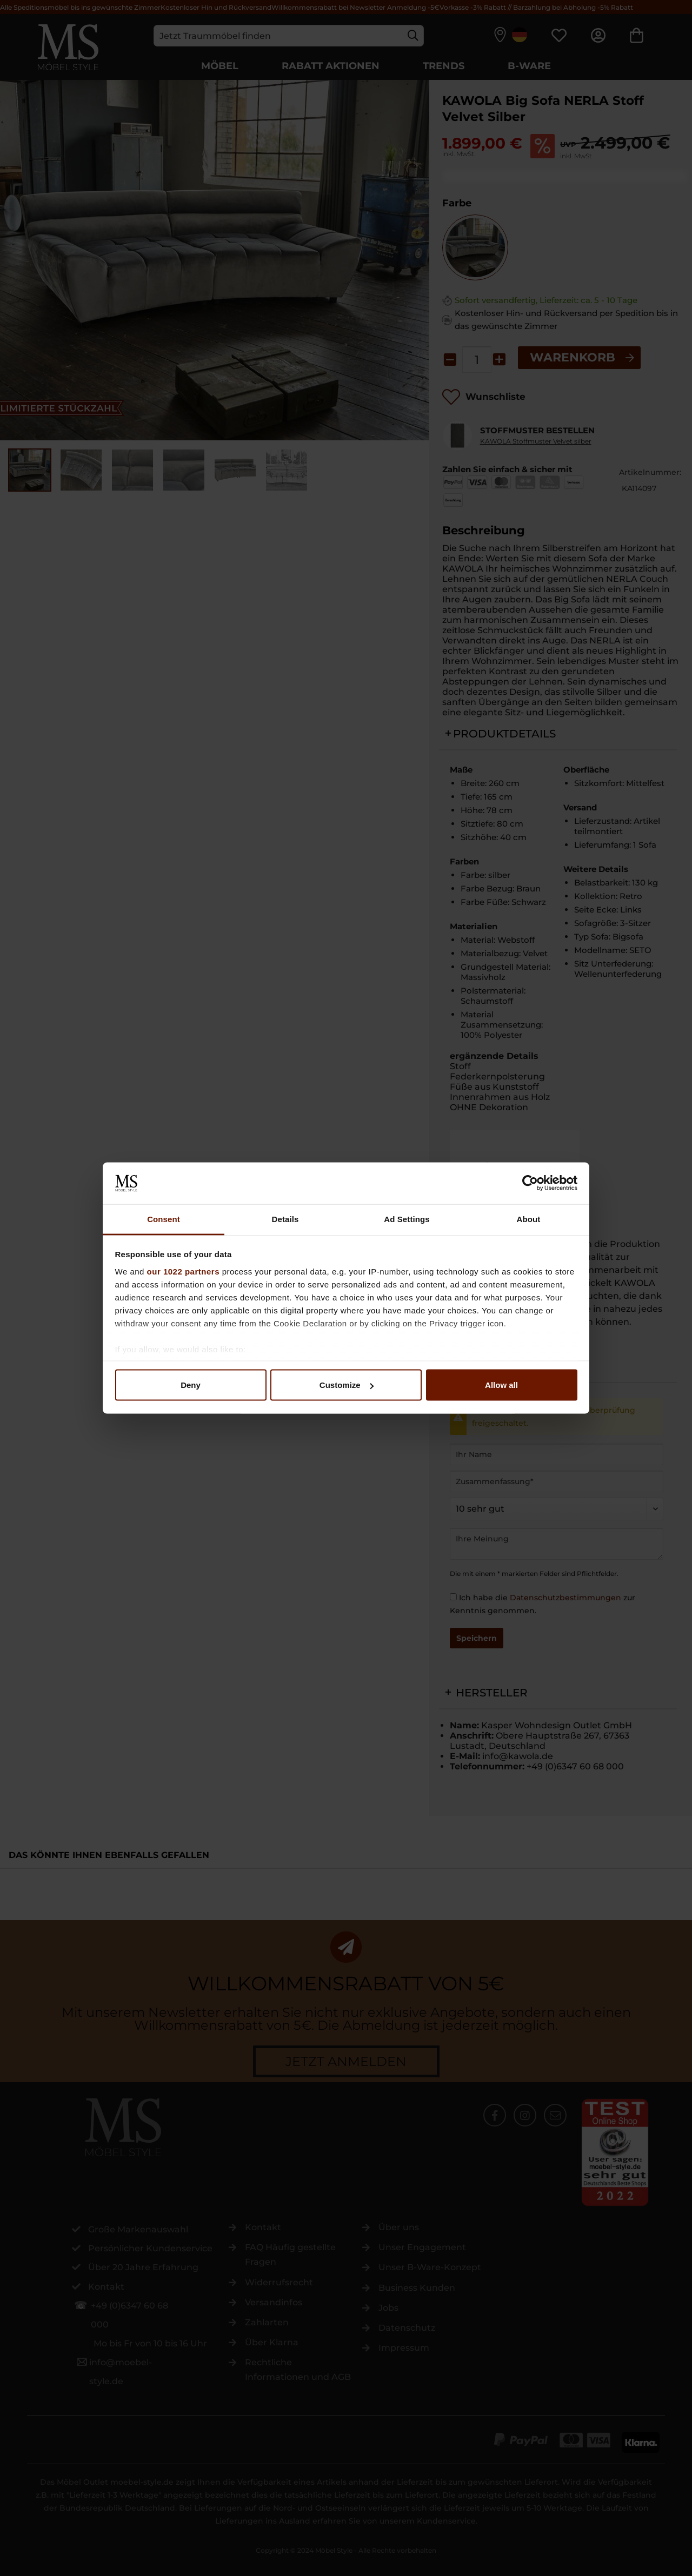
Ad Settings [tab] (406, 1218)
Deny (191, 1385)
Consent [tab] (163, 1218)
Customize (347, 1385)
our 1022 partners (183, 1271)
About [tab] (529, 1218)
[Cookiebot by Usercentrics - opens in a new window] (530, 1183)
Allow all (501, 1385)
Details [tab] (285, 1218)
